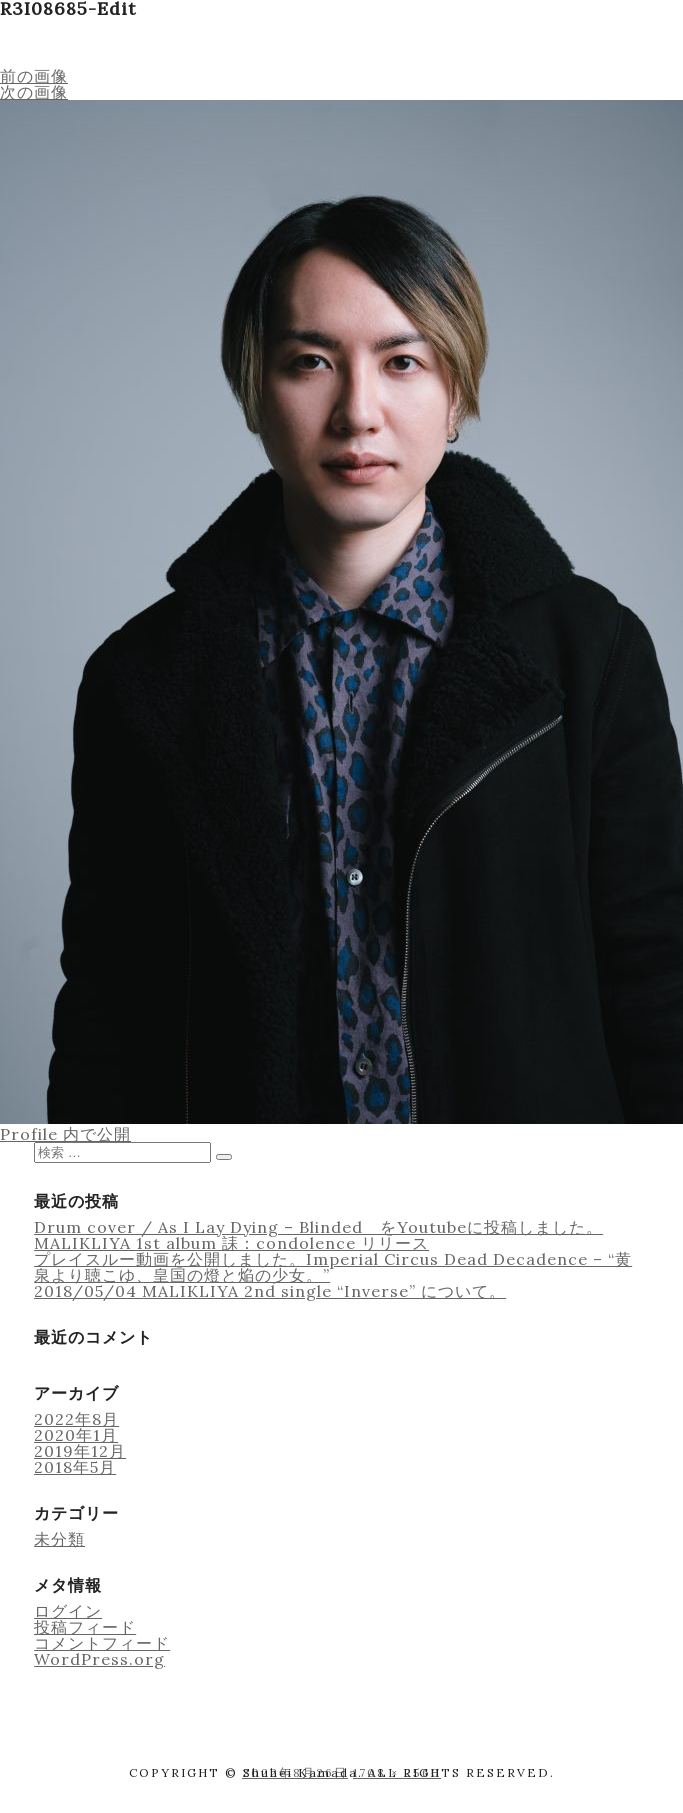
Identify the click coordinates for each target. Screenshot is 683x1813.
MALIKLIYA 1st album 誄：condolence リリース (231, 1243)
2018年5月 (75, 1467)
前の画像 (34, 76)
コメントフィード (102, 1643)
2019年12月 (80, 1451)
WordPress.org (99, 1659)
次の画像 (34, 92)
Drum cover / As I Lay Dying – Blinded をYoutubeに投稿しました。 (318, 1227)
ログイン (68, 1611)
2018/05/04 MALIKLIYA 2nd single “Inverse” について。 (270, 1291)
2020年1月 (76, 1435)
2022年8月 (76, 1419)
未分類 (59, 1539)
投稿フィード (85, 1627)
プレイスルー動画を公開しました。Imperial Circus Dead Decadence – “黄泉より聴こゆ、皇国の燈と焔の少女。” (333, 1267)
